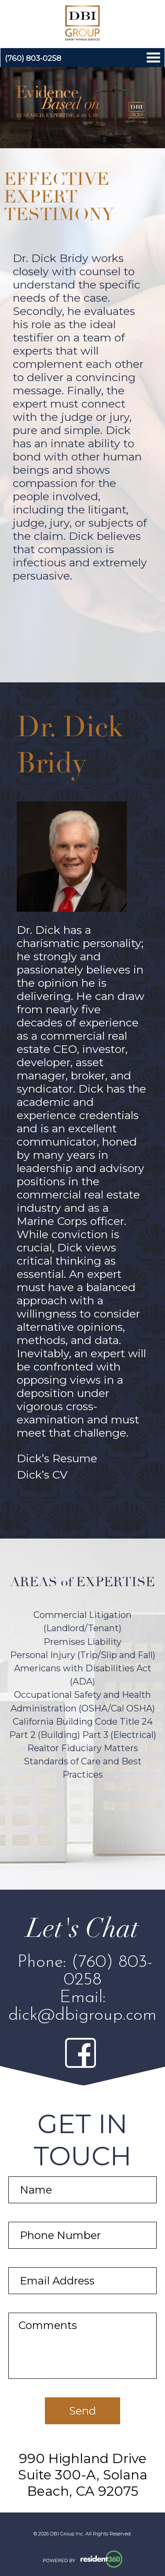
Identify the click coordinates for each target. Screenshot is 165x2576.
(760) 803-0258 (33, 58)
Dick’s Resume (57, 1458)
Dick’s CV (42, 1474)
